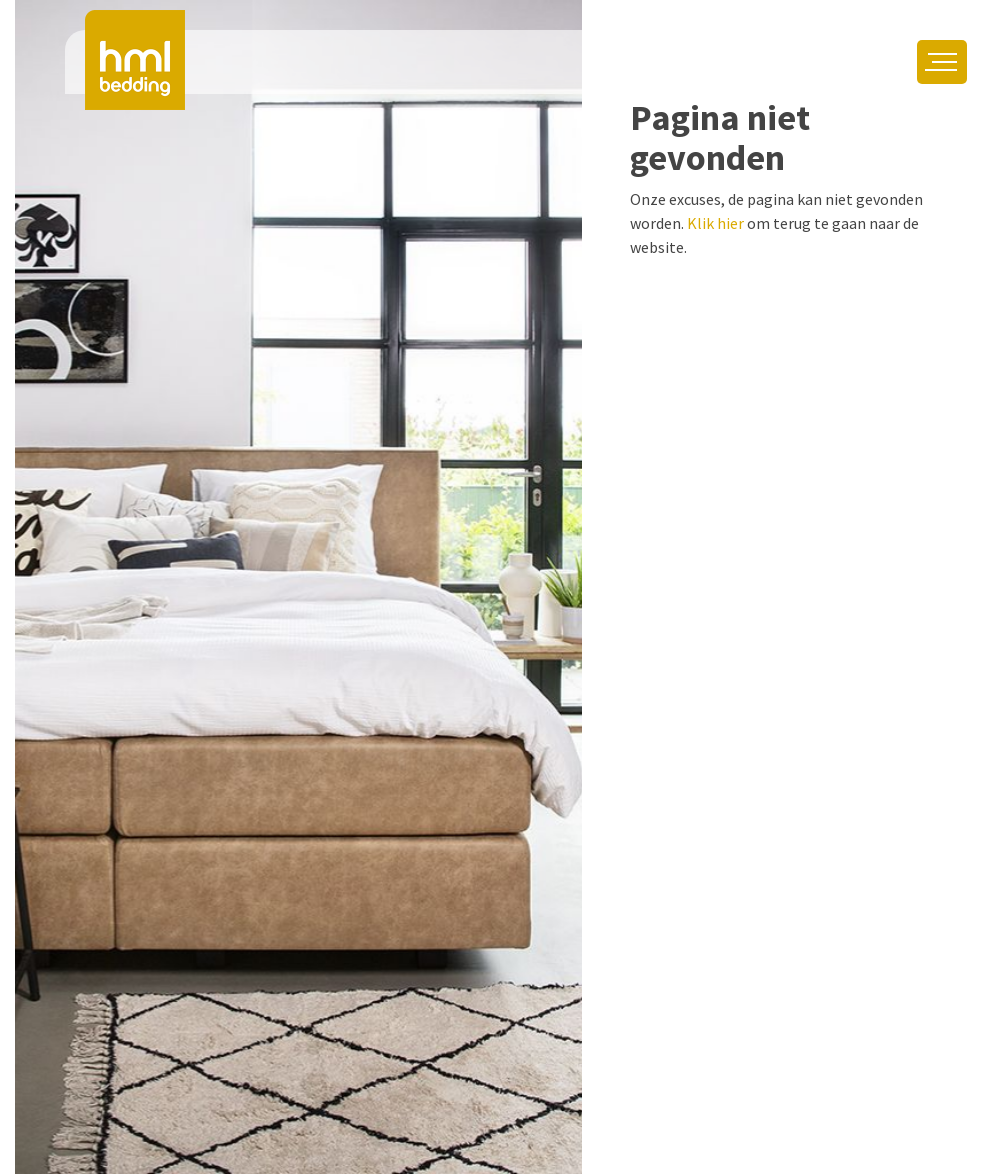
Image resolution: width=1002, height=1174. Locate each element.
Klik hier (715, 223)
